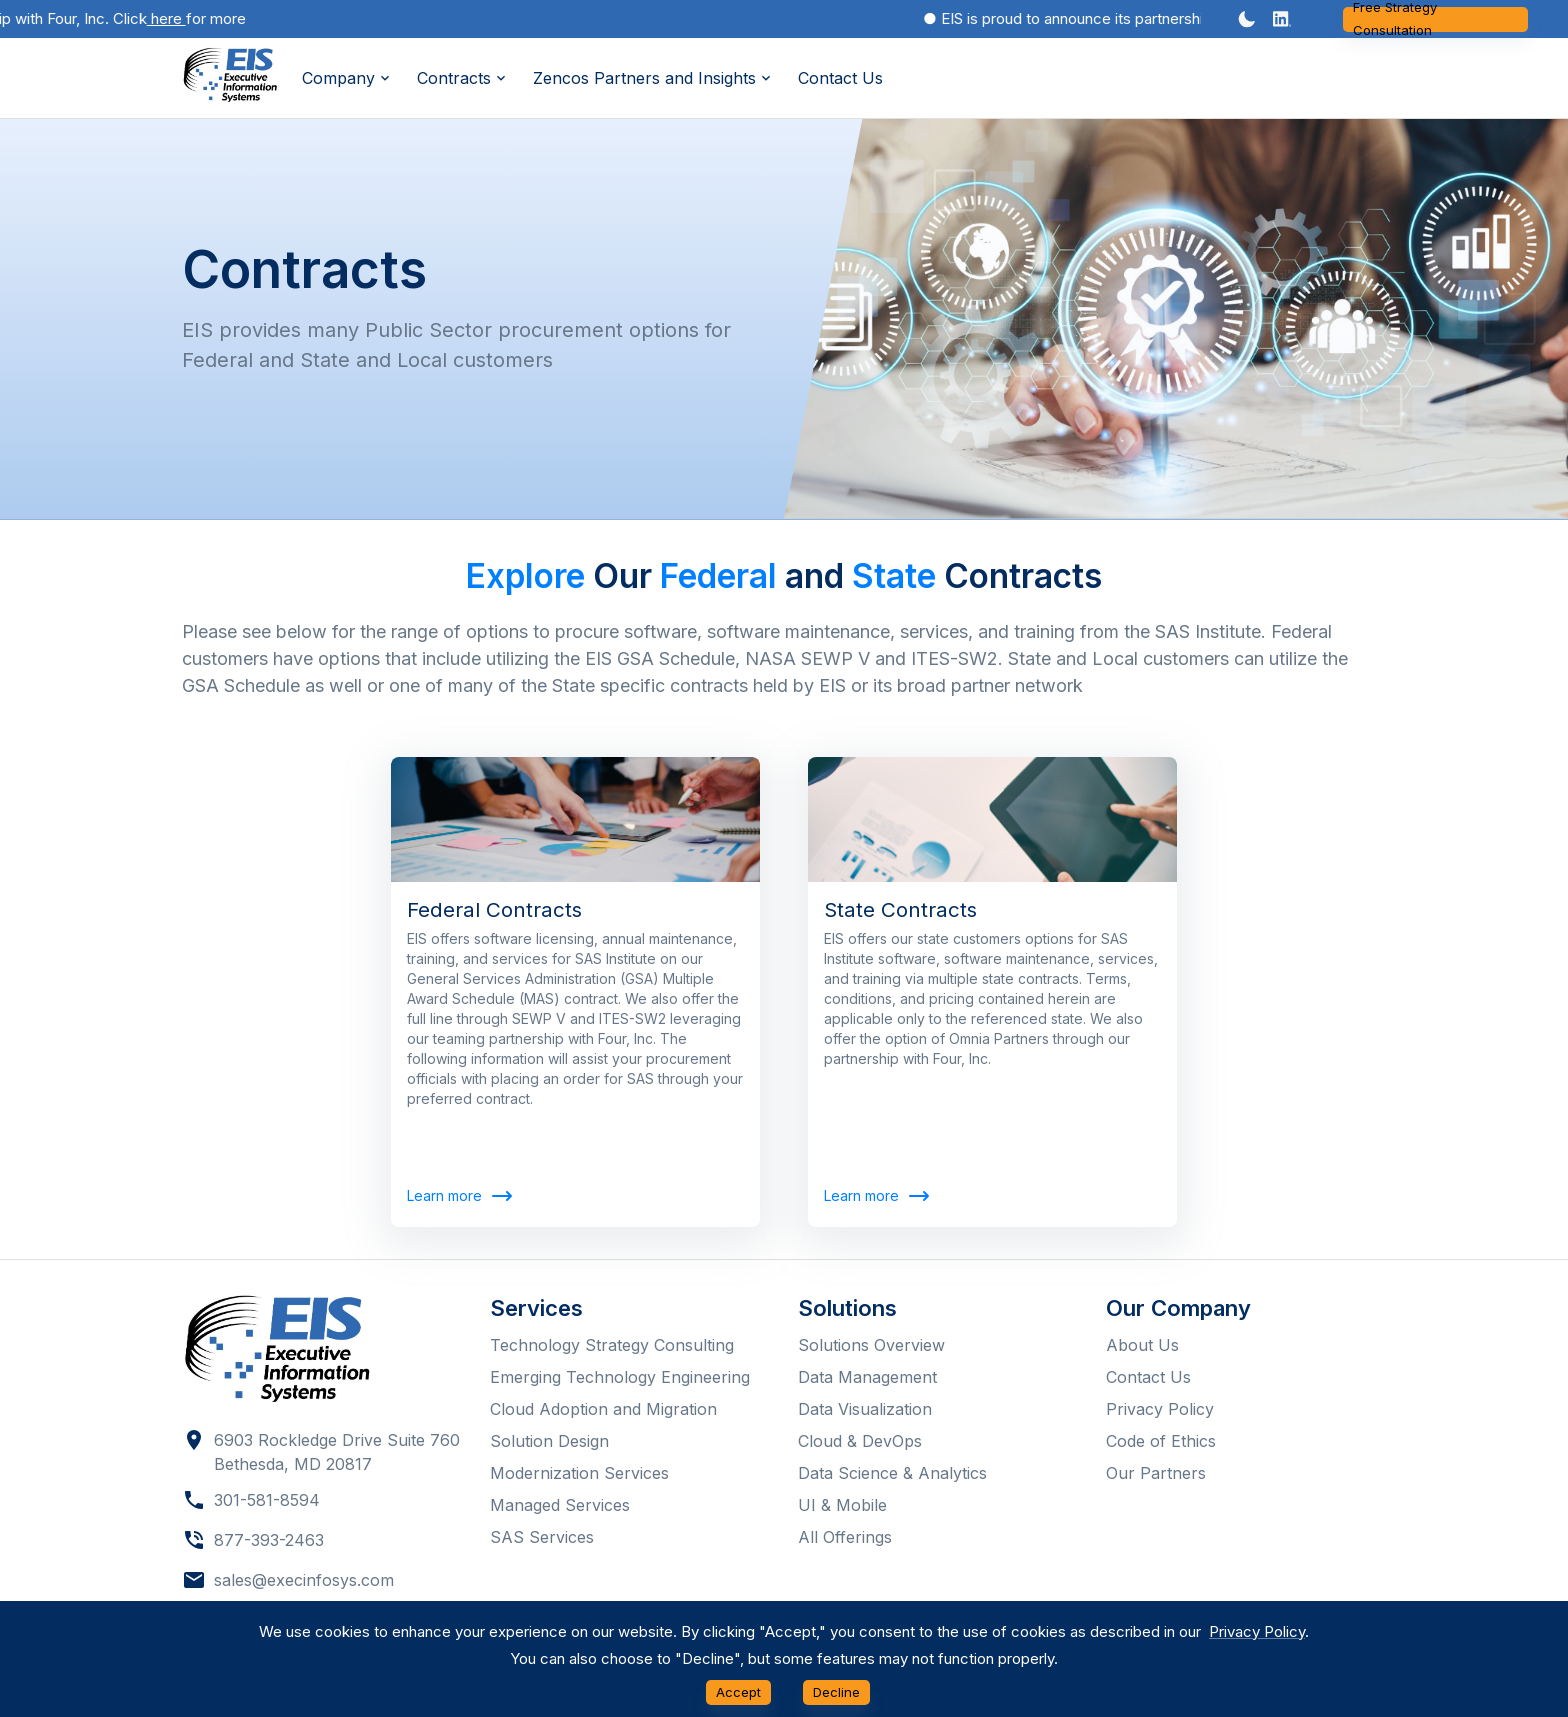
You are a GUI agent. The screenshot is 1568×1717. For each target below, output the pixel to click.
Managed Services (560, 1505)
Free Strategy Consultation (1435, 19)
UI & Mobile (842, 1505)
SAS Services (542, 1537)
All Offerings (845, 1537)
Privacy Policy (1160, 1409)
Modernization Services (579, 1473)
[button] (1282, 19)
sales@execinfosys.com (304, 1580)
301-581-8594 (267, 1500)
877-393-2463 (269, 1540)
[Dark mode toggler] (1247, 19)
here (173, 18)
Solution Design (549, 1441)
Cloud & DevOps (860, 1441)
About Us (1142, 1345)
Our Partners (1156, 1473)
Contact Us (840, 78)
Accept (738, 1692)
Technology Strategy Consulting (612, 1345)
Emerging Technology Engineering (620, 1377)
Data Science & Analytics (892, 1473)
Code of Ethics (1161, 1441)
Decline (836, 1692)
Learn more (458, 1196)
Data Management (867, 1377)
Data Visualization (865, 1409)
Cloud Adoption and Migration (603, 1409)
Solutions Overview (871, 1345)
